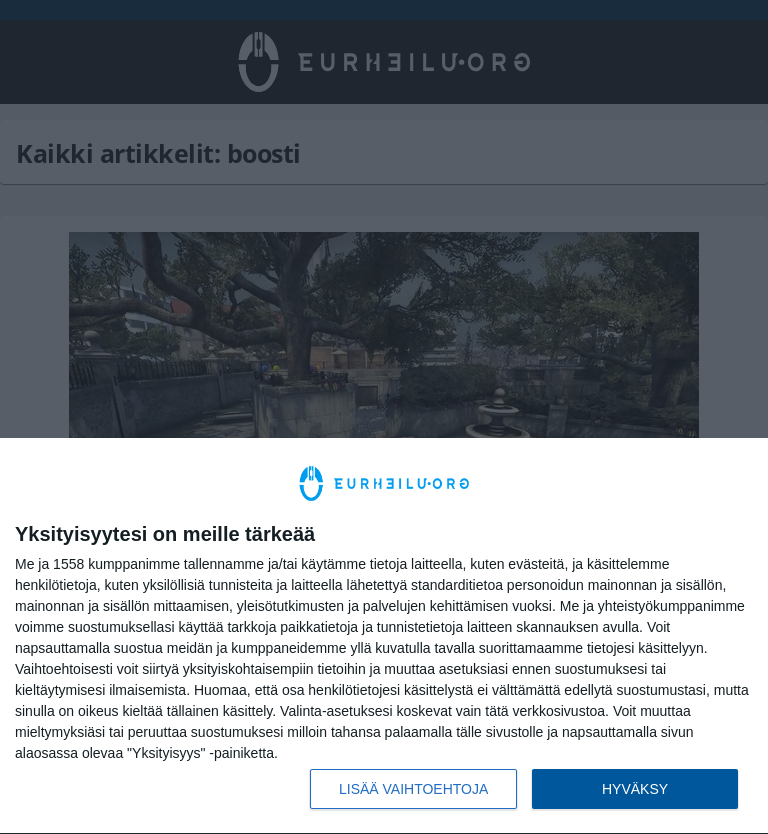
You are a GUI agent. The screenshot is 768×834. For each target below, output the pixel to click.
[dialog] (384, 636)
